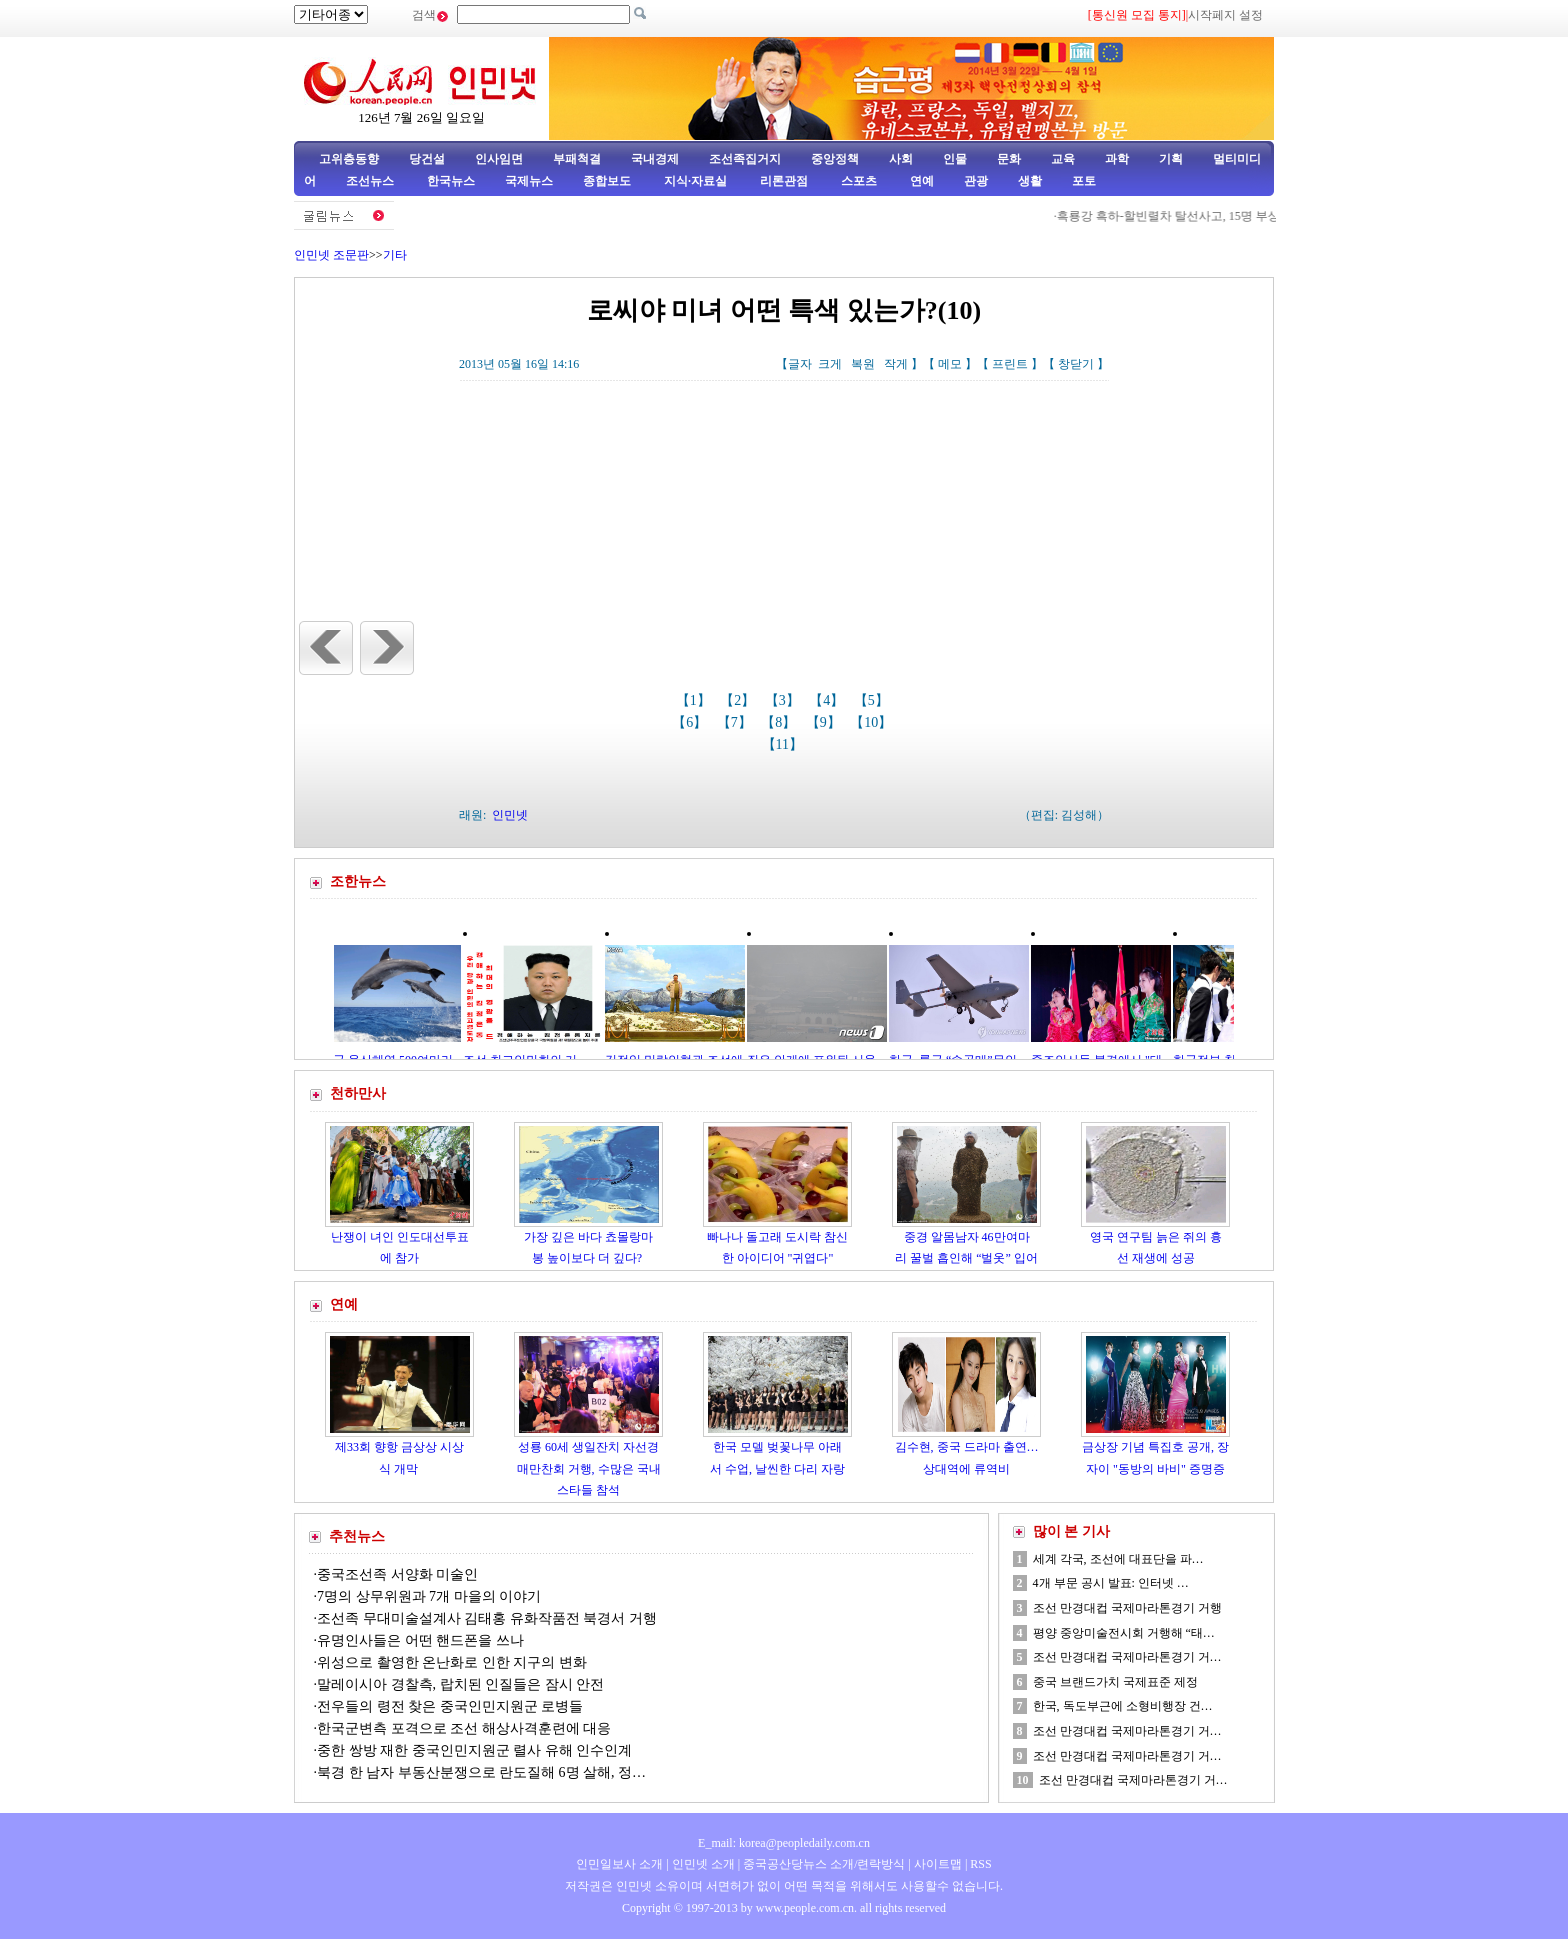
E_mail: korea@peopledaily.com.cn (784, 1843)
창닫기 (1076, 364)
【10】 (873, 722)
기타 (395, 255)
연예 (920, 181)
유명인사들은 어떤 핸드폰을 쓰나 (420, 1640)
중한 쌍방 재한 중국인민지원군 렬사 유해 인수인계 (474, 1750)
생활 (1030, 181)
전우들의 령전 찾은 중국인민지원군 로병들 (450, 1706)
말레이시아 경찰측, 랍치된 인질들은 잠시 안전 (460, 1684)
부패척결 (577, 159)
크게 (830, 364)
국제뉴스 (529, 181)
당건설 (427, 159)
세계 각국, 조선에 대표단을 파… (1118, 1559)
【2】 (739, 700)
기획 (1171, 159)
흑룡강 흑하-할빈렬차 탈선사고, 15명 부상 (1180, 216)
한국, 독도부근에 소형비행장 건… (1123, 1706)
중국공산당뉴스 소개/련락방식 (824, 1864)
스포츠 (857, 181)
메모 (950, 364)
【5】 (873, 700)
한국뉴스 (451, 181)
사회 (901, 159)
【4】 (828, 700)
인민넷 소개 (702, 1864)
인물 (955, 159)
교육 (1063, 159)
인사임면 (499, 159)
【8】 (780, 722)
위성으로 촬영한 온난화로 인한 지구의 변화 (452, 1662)
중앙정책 (835, 159)
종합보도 (607, 181)
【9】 (825, 722)
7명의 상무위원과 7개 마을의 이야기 (429, 1596)
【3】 (784, 700)
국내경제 (655, 159)
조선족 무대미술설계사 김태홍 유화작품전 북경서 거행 (487, 1618)
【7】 (736, 722)
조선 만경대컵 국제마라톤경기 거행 (1127, 1608)
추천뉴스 (357, 1536)
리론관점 (784, 181)
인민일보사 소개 (619, 1864)
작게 (896, 364)
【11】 (784, 744)
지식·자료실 (697, 181)
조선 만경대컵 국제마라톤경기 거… (1127, 1657)
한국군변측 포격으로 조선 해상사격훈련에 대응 (464, 1728)
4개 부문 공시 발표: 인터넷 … (1111, 1583)
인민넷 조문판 (331, 255)
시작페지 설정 (1225, 15)
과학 (1117, 159)
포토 (1084, 181)
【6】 (691, 722)
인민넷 (510, 815)
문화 (1009, 159)
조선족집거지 (745, 159)
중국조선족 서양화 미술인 (397, 1574)
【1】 (695, 700)
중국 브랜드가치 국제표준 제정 (1115, 1682)
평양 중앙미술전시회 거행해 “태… (1124, 1633)
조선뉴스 (371, 181)
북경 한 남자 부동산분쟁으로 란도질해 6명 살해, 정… (481, 1772)
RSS (980, 1864)
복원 (863, 364)
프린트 (1010, 364)
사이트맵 (938, 1864)
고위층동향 (349, 159)
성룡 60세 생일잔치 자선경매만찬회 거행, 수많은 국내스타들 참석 (589, 1468)
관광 (976, 181)
